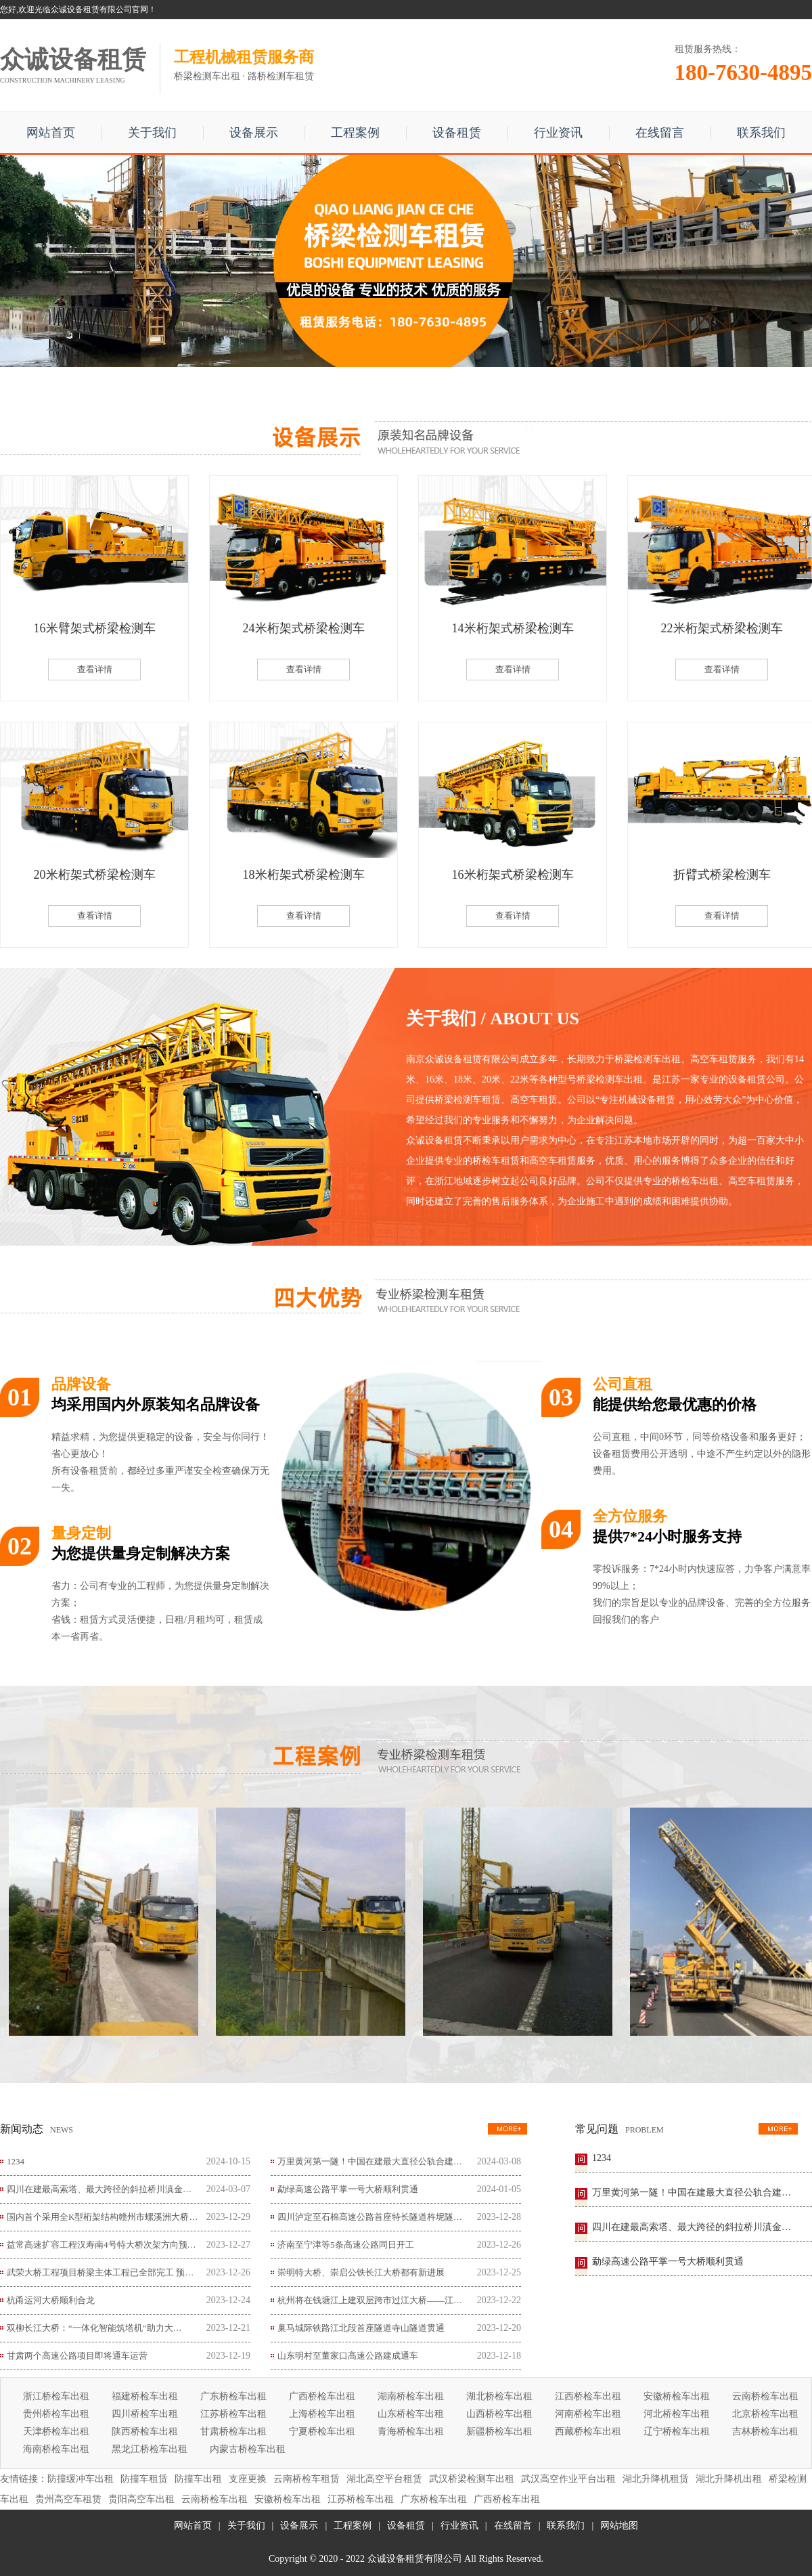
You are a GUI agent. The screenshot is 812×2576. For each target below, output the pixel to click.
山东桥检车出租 (411, 2414)
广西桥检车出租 (322, 2396)
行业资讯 (558, 132)
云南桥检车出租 (765, 2396)
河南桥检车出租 (588, 2414)
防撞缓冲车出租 (80, 2479)
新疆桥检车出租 (499, 2431)
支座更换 (248, 2479)
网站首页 (50, 132)
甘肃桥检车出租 (233, 2431)
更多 (507, 2129)
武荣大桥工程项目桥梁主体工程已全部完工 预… (100, 2272)
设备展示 (253, 132)
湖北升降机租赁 (656, 2479)
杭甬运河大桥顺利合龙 (51, 2300)
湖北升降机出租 (729, 2479)
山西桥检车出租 (499, 2414)
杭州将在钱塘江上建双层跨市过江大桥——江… (369, 2300)
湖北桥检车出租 (499, 2396)
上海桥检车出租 (322, 2414)
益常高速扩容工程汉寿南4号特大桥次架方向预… (101, 2245)
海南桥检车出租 (56, 2449)
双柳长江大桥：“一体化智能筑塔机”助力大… (94, 2328)
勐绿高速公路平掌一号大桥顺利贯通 (347, 2189)
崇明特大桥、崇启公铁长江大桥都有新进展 (361, 2272)
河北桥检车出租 (677, 2414)
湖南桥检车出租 (411, 2396)
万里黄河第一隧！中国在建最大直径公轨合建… (369, 2161)
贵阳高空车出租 (141, 2499)
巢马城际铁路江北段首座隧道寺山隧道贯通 (361, 2328)
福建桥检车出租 (145, 2396)
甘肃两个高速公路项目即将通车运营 (77, 2356)
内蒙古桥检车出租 (248, 2449)
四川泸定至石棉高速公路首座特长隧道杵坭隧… (369, 2217)
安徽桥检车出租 (677, 2396)
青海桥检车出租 (411, 2431)
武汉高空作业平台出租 (568, 2479)
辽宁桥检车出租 (677, 2431)
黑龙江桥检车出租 (149, 2449)
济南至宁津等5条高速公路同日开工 (345, 2245)
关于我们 (152, 132)
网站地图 (619, 2525)
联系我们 (761, 132)
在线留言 (659, 132)
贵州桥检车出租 (56, 2414)
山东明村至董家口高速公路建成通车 (347, 2356)
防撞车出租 (198, 2479)
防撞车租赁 (144, 2479)
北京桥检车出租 (765, 2414)
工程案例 (355, 132)
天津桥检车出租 (56, 2431)
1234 (15, 2161)
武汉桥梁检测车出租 (471, 2479)
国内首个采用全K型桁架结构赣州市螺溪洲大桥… (102, 2217)
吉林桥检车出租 (765, 2431)
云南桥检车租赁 (306, 2479)
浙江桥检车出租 (56, 2396)
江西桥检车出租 (588, 2396)
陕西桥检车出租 (145, 2431)
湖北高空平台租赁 (384, 2479)
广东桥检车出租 (233, 2396)
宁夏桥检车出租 (322, 2431)
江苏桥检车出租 (233, 2414)
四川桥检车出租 (145, 2414)
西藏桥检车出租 (588, 2431)
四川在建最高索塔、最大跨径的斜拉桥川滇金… (99, 2189)
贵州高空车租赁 (68, 2499)
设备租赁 (456, 132)
